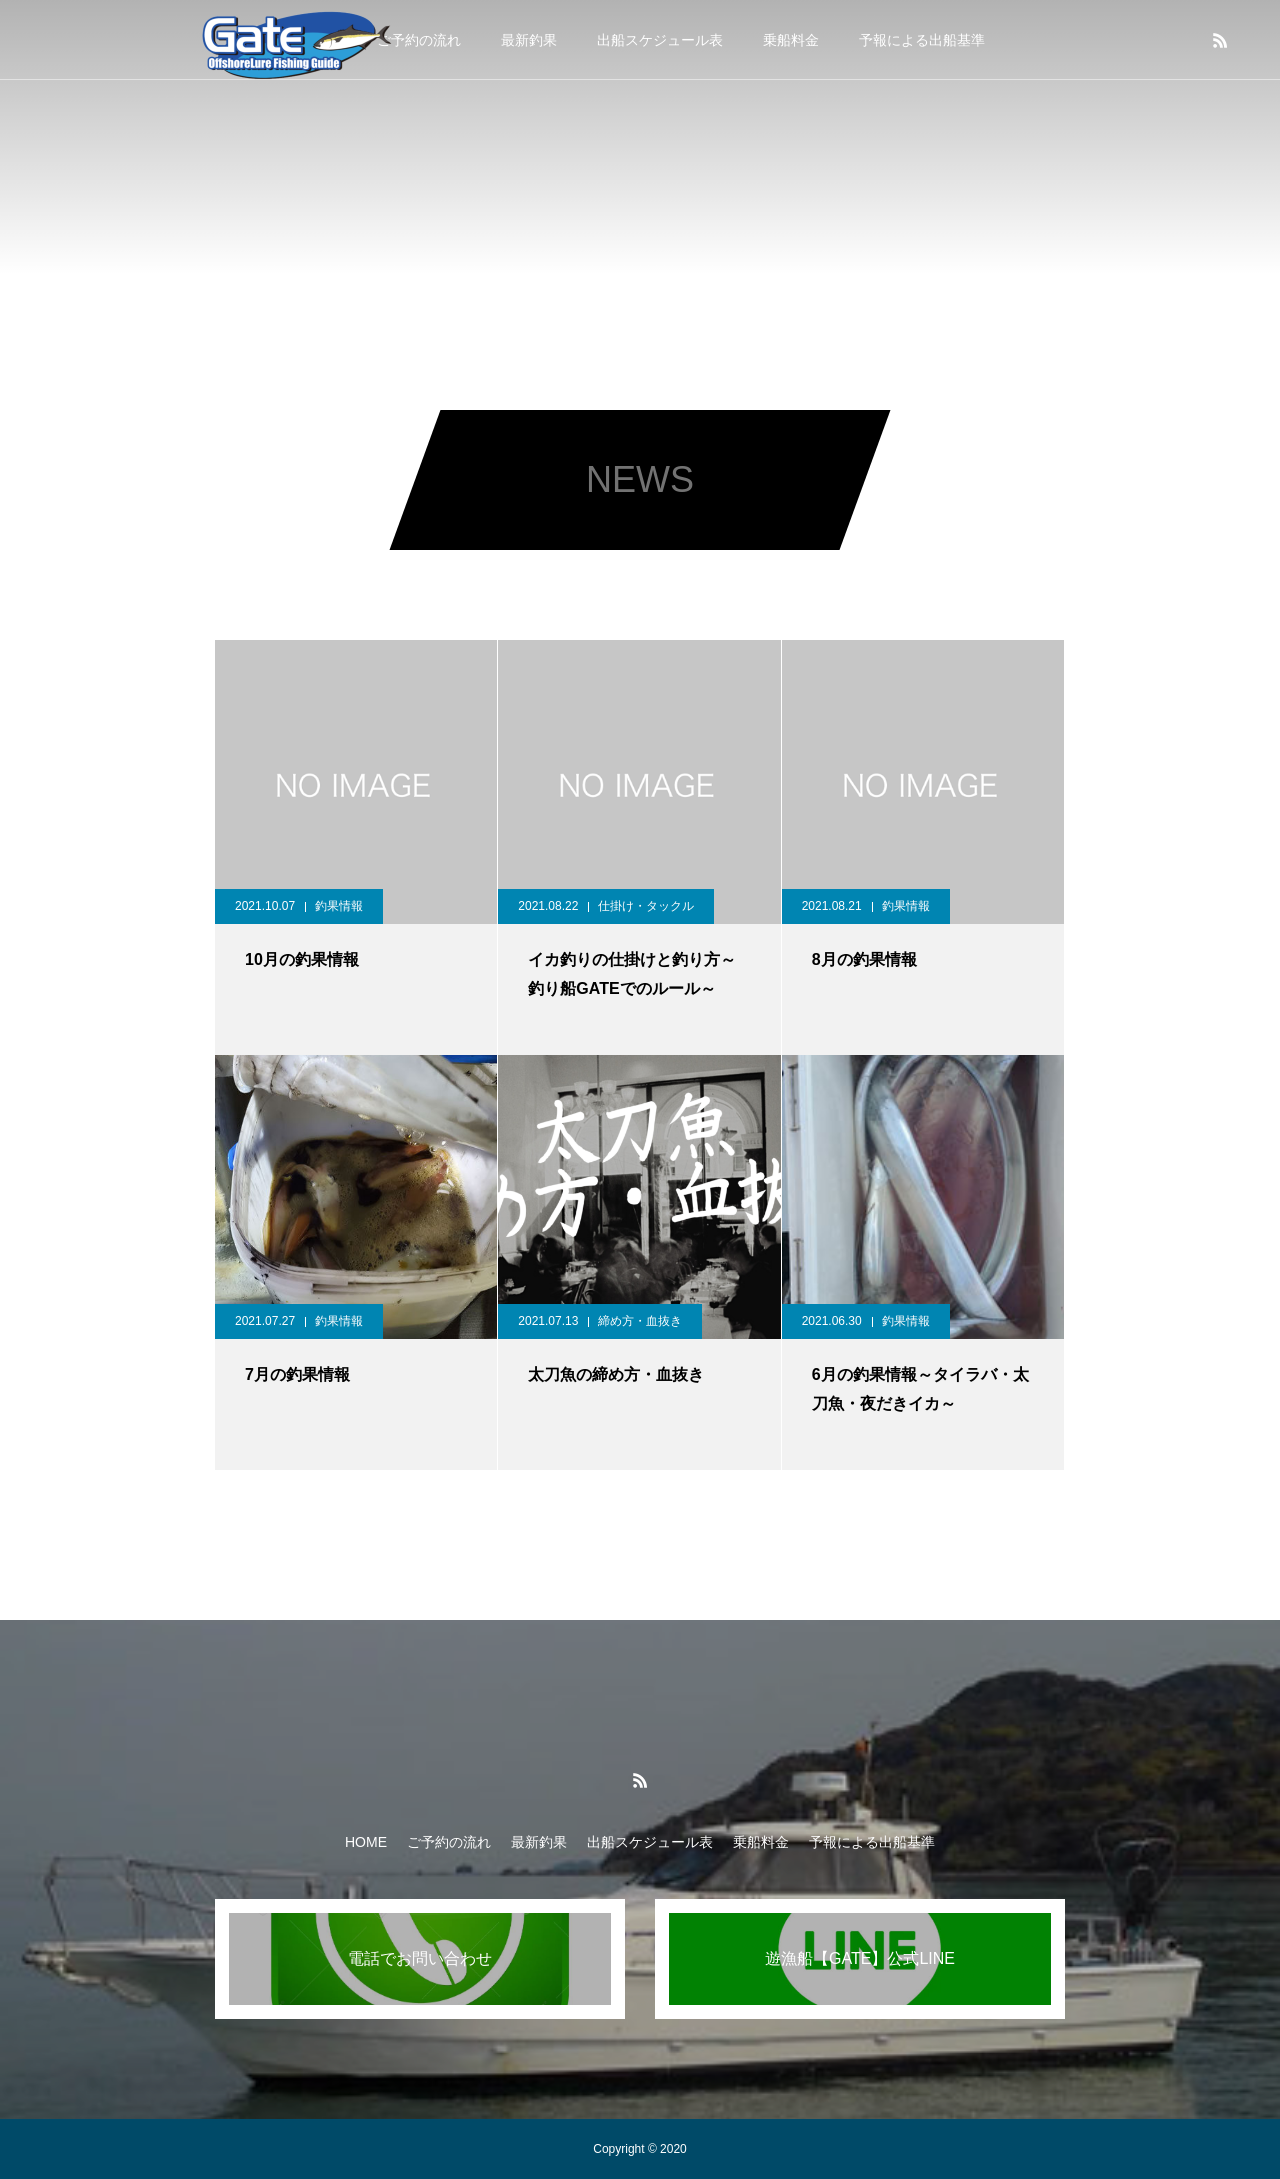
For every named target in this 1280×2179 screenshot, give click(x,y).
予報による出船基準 (922, 40)
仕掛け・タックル (646, 906)
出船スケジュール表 (660, 40)
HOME (366, 1842)
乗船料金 (791, 40)
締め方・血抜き (640, 1321)
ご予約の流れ (449, 1842)
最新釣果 (529, 40)
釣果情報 (339, 906)
